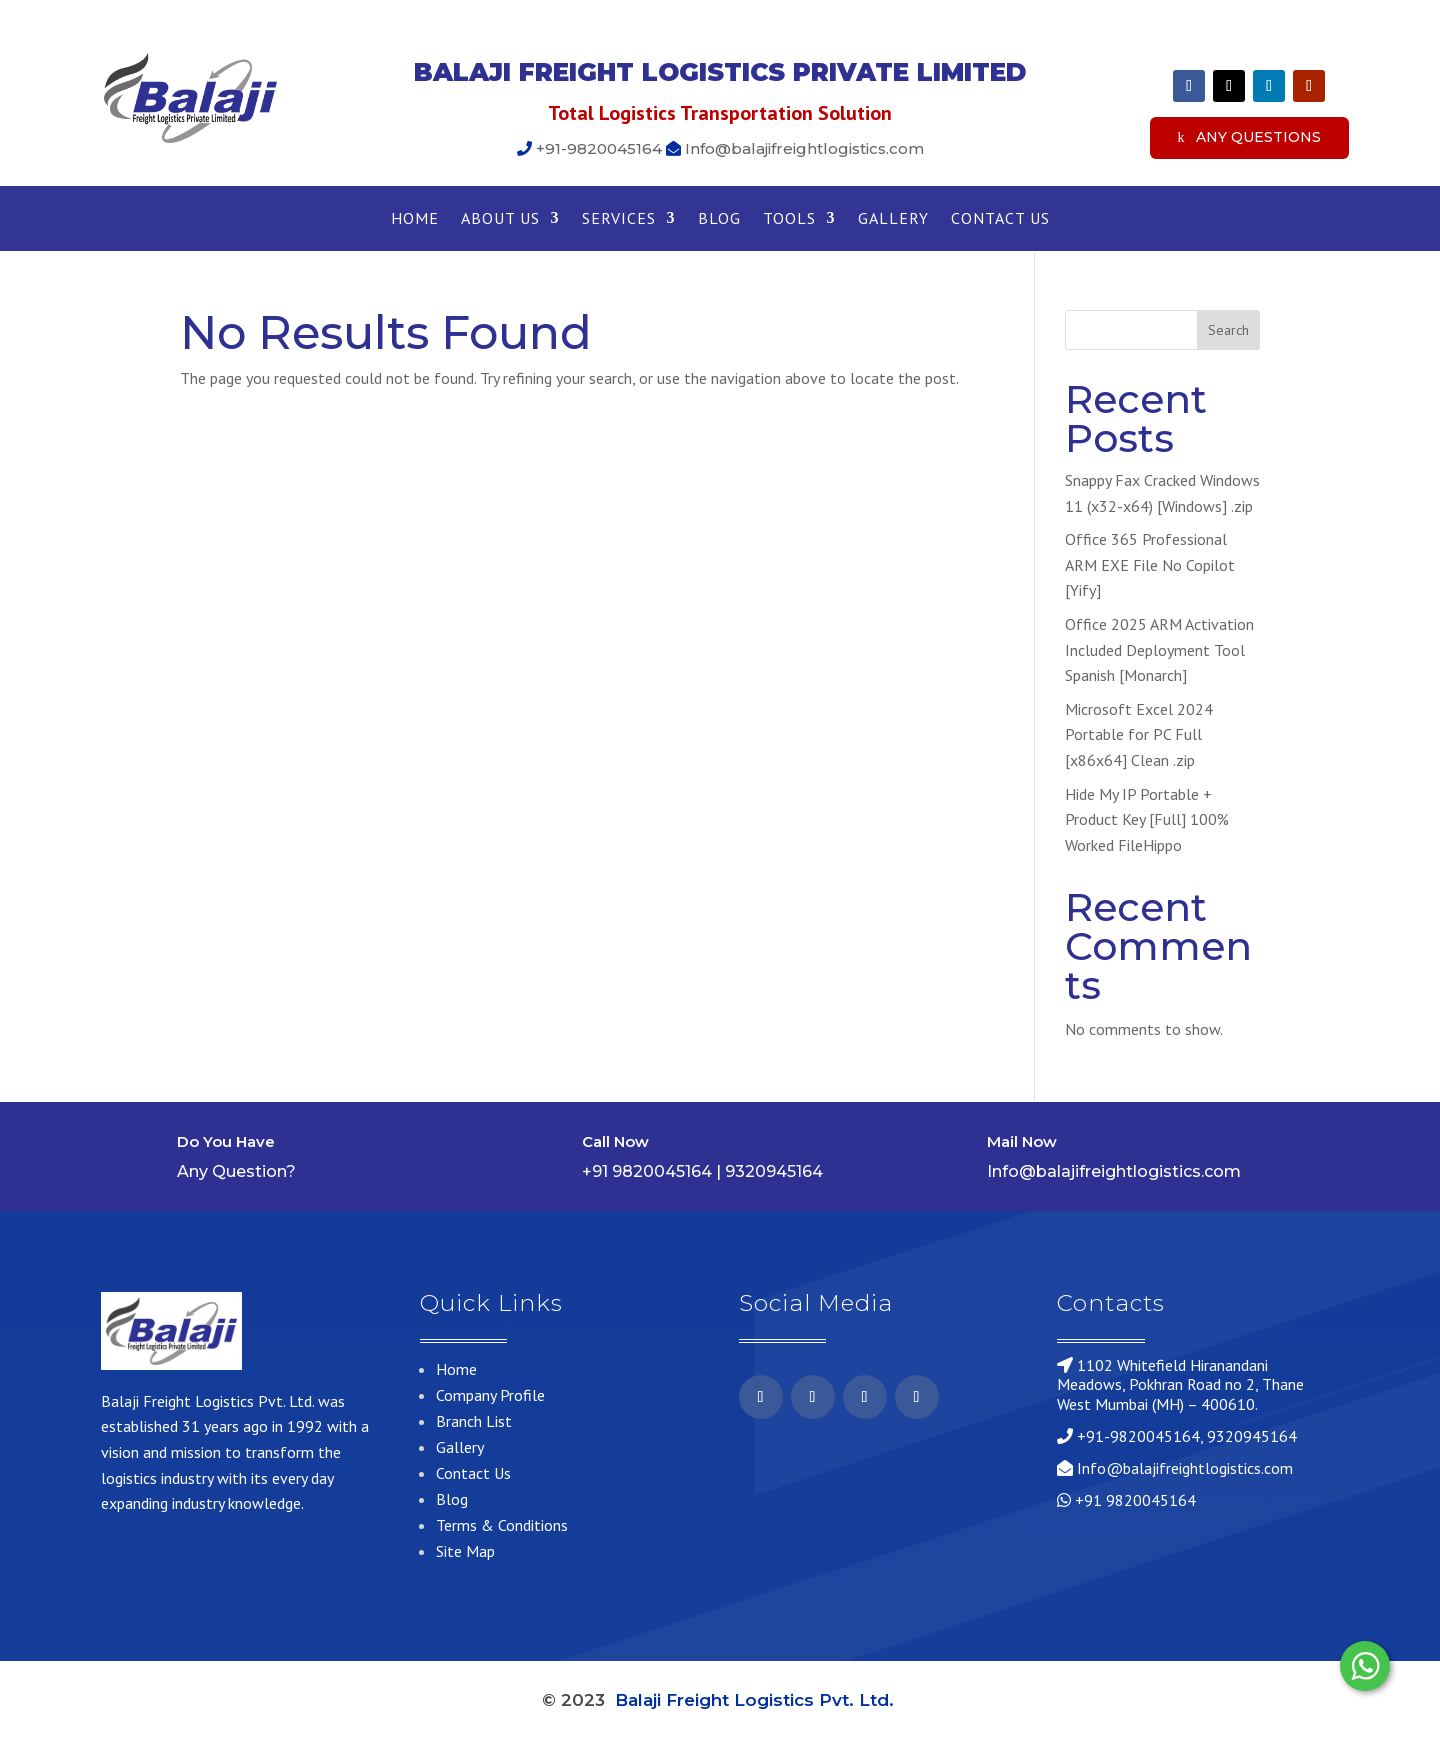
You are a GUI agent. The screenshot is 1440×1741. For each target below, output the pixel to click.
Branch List (474, 1421)
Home (415, 219)
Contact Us (1000, 219)
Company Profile (490, 1395)
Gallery (893, 219)
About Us (500, 219)
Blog (719, 219)
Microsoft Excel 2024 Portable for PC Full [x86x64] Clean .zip (1139, 734)
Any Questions (1258, 137)
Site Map (465, 1551)
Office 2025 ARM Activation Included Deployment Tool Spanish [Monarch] (1159, 649)
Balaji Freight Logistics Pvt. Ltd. (757, 1700)
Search (1228, 330)
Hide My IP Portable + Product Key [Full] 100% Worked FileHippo (1147, 819)
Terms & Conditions (502, 1525)
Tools (789, 219)
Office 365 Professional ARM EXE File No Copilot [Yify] (1150, 564)
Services (619, 219)
